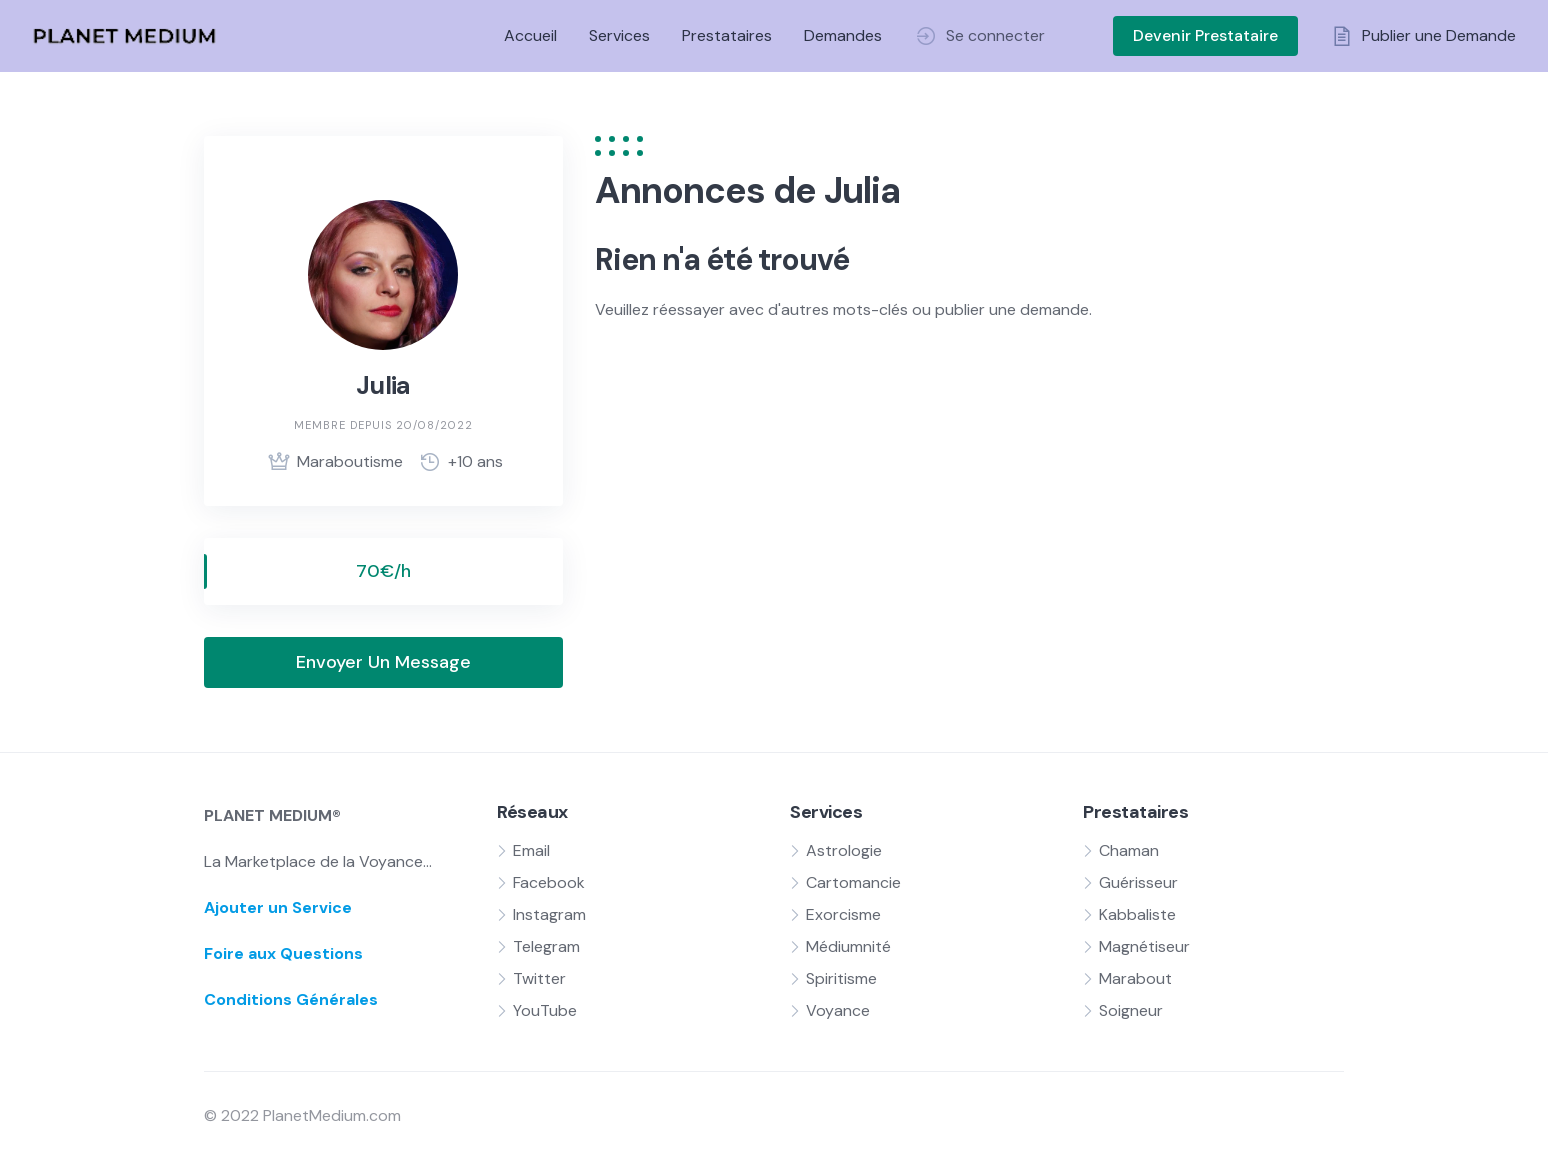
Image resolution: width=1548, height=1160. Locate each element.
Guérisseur (1138, 882)
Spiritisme (841, 978)
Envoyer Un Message (383, 662)
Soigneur (1131, 1010)
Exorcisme (843, 914)
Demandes (843, 35)
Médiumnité (848, 946)
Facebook (549, 882)
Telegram (546, 946)
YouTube (545, 1010)
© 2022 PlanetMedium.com (302, 1115)
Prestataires (727, 35)
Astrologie (844, 850)
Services (619, 35)
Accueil (530, 35)
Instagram (549, 914)
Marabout (1135, 978)
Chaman (1129, 850)
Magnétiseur (1144, 946)
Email (531, 850)
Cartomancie (853, 882)
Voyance (838, 1010)
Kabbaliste (1137, 914)
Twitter (539, 978)
